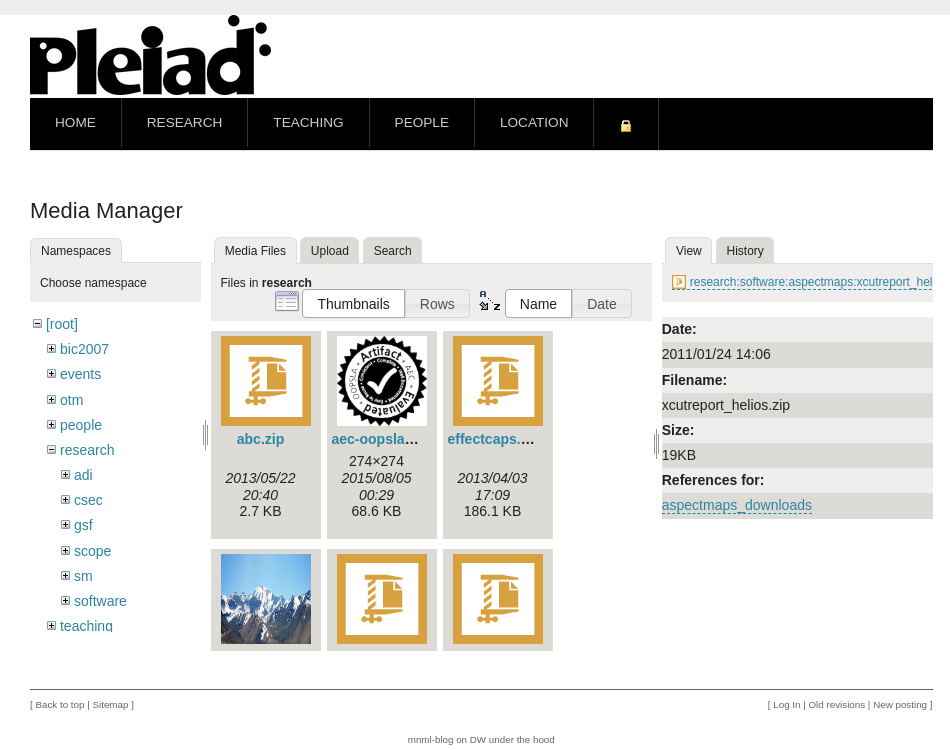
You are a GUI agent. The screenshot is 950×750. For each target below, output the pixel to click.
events (80, 374)
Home (75, 122)
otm (71, 400)
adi (83, 475)
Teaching (308, 122)
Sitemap (110, 704)
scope (92, 551)
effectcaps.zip (494, 439)
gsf (83, 525)
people (81, 425)
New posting (900, 704)
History (745, 251)
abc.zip (260, 439)
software (100, 601)
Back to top (59, 704)
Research (185, 122)
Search (393, 251)
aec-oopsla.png (383, 439)
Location (534, 122)
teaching (86, 626)
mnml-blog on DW (447, 739)
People (422, 122)
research (87, 450)
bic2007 (84, 349)
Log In (786, 704)
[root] (62, 324)
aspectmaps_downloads (737, 505)
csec (88, 500)
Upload (330, 251)
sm (83, 576)
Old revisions (837, 704)
